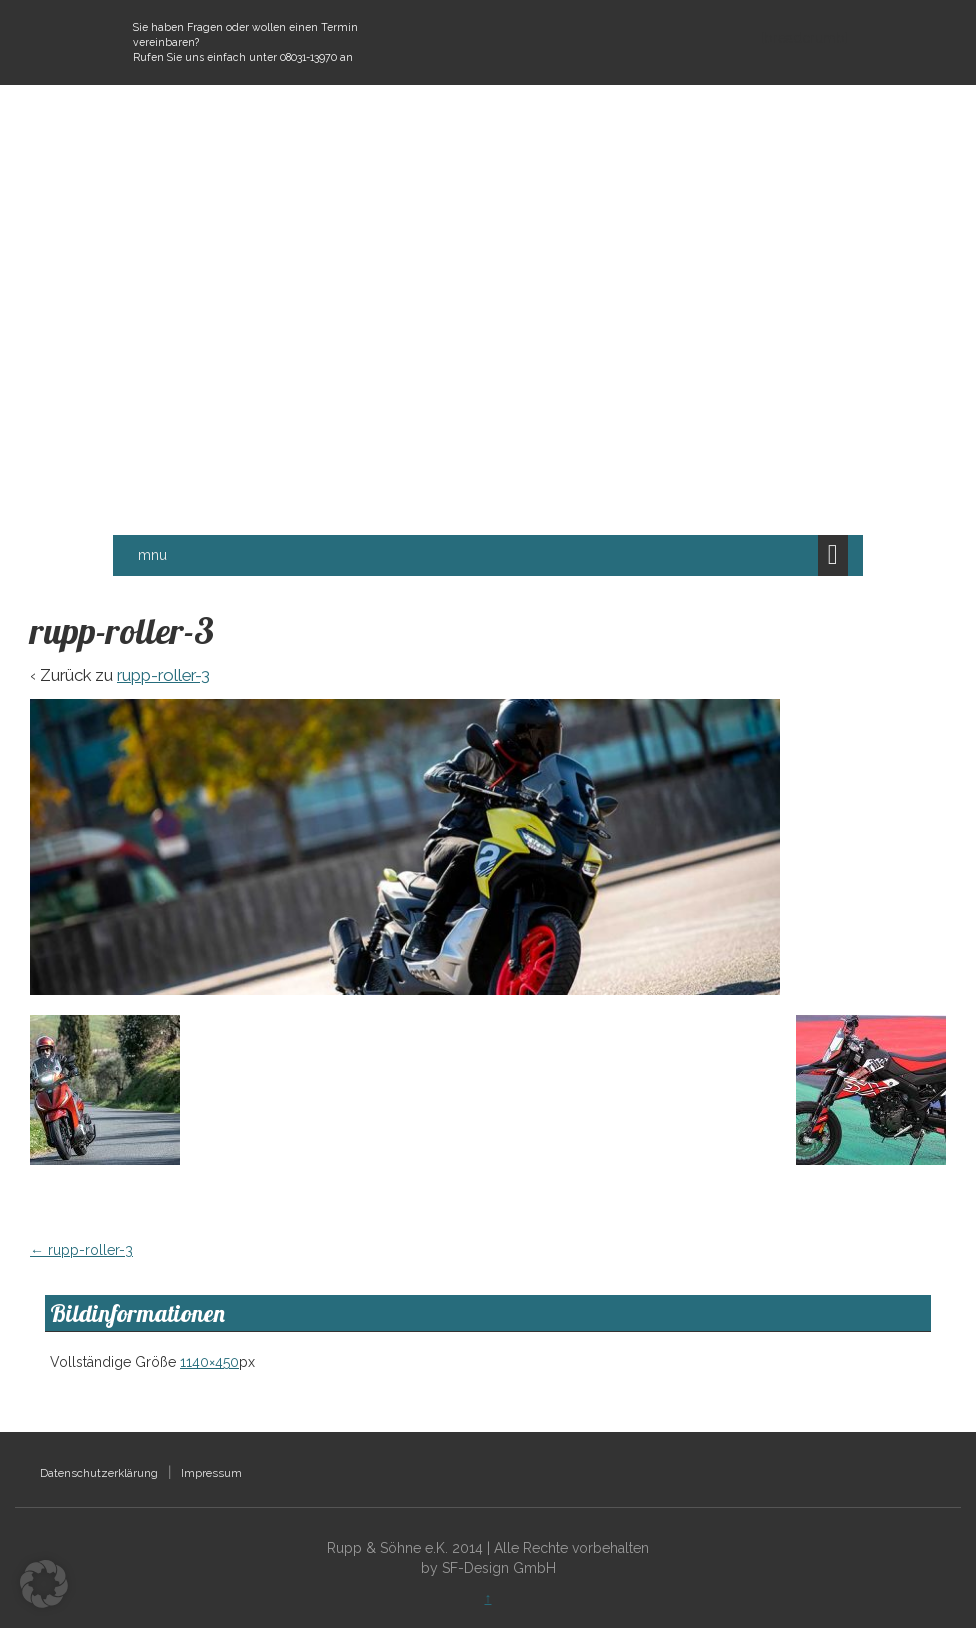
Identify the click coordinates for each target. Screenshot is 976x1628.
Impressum (211, 1473)
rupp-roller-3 (163, 675)
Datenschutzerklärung (99, 1473)
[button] (44, 1584)
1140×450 (209, 1362)
